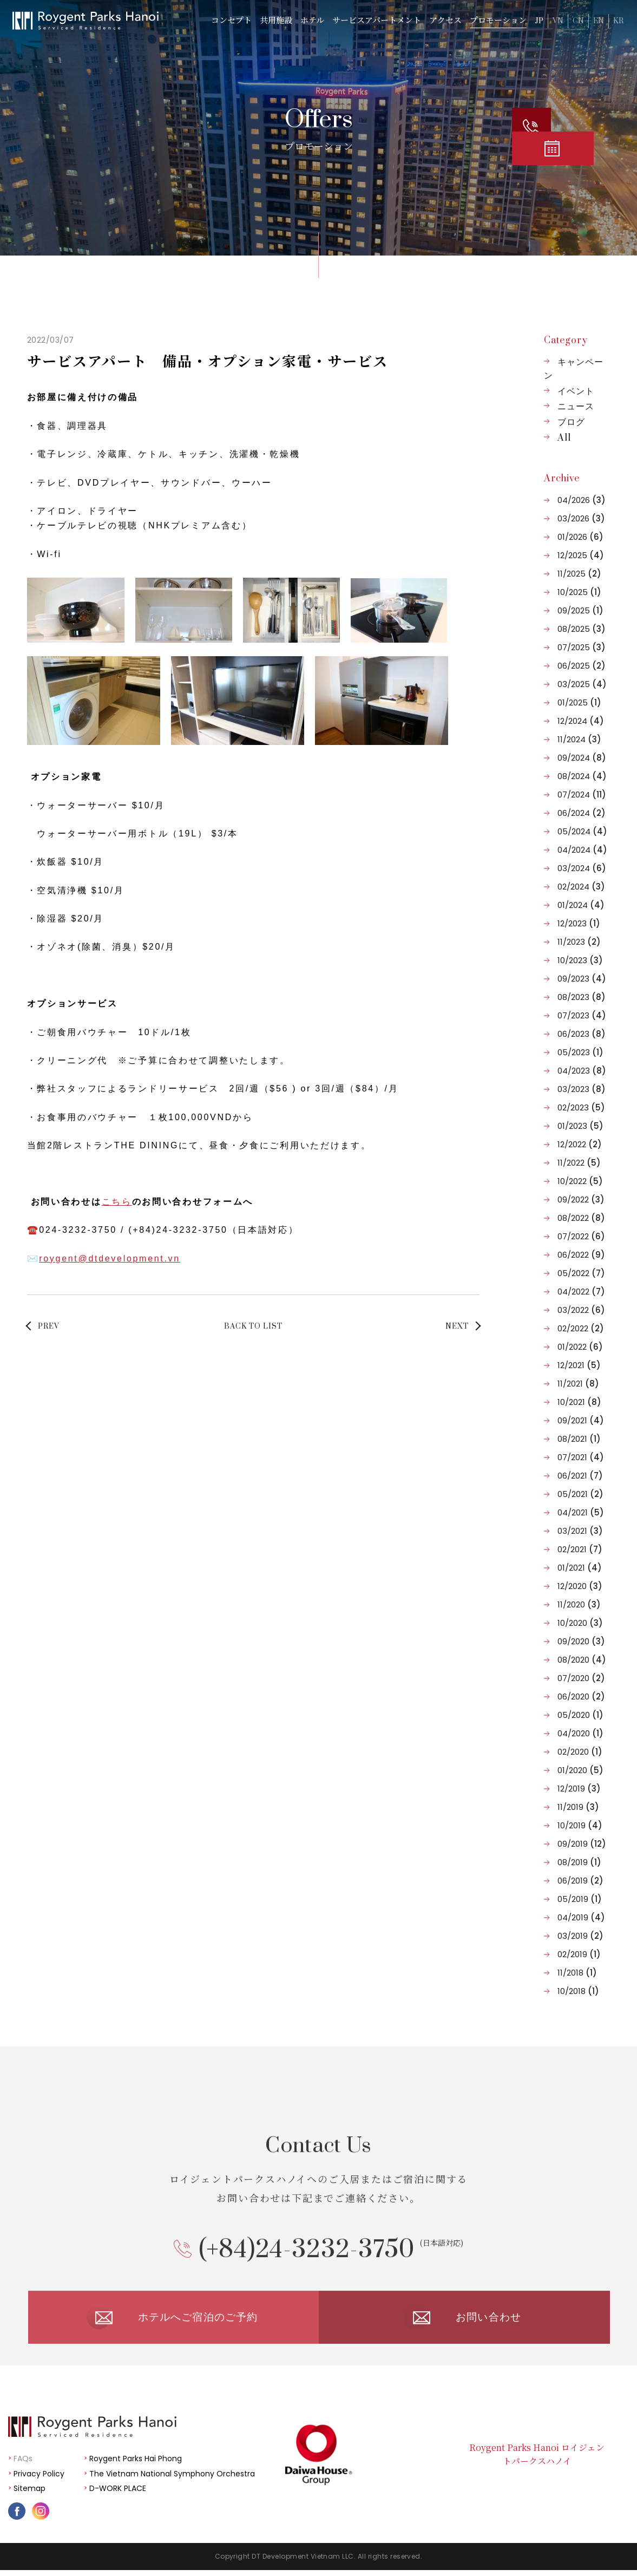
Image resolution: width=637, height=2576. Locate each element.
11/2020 (579, 1604)
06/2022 (581, 1254)
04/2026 (581, 500)
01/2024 (581, 905)
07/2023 (581, 1015)
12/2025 (580, 555)
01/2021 (579, 1567)
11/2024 (579, 739)
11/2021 (578, 1383)
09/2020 (581, 1641)
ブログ (571, 422)
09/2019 (581, 1843)
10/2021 (579, 1402)
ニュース (575, 407)
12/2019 (579, 1788)
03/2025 (582, 684)
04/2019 (581, 1917)
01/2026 (580, 536)
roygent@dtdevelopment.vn (109, 1258)
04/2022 (581, 1291)
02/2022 (580, 1328)
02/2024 (581, 886)
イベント (575, 391)
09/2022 (581, 1199)
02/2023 (581, 1107)
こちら (117, 1201)
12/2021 (579, 1365)
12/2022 (579, 1144)
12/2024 (580, 721)
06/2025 (581, 665)
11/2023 (579, 941)
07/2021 (580, 1457)
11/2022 (579, 1162)
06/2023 (581, 1033)
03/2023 (581, 1089)
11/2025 (579, 573)
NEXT (457, 1326)
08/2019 (579, 1862)
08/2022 (581, 1218)
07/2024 (581, 794)
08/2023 (581, 997)
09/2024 (581, 757)
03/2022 (581, 1310)
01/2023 (580, 1126)
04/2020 (580, 1733)
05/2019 (579, 1899)
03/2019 (580, 1935)
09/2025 (580, 610)
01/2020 (580, 1770)
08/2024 (582, 776)
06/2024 (581, 813)
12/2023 (578, 923)
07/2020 (581, 1678)
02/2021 (579, 1549)
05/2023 (580, 1052)
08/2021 (579, 1438)
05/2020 (580, 1715)
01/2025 (579, 702)
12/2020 (579, 1586)
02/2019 (579, 1954)
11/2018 (577, 1972)
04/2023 (581, 1070)
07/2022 (581, 1236)
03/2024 (581, 868)
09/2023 (581, 978)
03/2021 (580, 1531)
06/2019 (580, 1880)
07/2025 (581, 647)
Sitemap (29, 2494)
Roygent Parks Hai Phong (135, 2465)
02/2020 (579, 1751)
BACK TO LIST (253, 1326)
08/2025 (581, 629)
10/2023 (580, 960)
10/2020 (580, 1623)
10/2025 (579, 592)
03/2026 (581, 518)
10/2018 (578, 1991)
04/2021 (580, 1512)
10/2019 (579, 1825)
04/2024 (582, 849)
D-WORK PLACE (117, 2494)
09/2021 (580, 1420)
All (564, 438)
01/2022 (580, 1346)
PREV (49, 1326)
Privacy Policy (39, 2480)
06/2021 (580, 1475)
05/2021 (580, 1494)
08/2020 (581, 1659)
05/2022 (581, 1273)
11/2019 (578, 1807)
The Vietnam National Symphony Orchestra (172, 2480)
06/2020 (581, 1696)
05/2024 (582, 831)
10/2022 (580, 1181)
